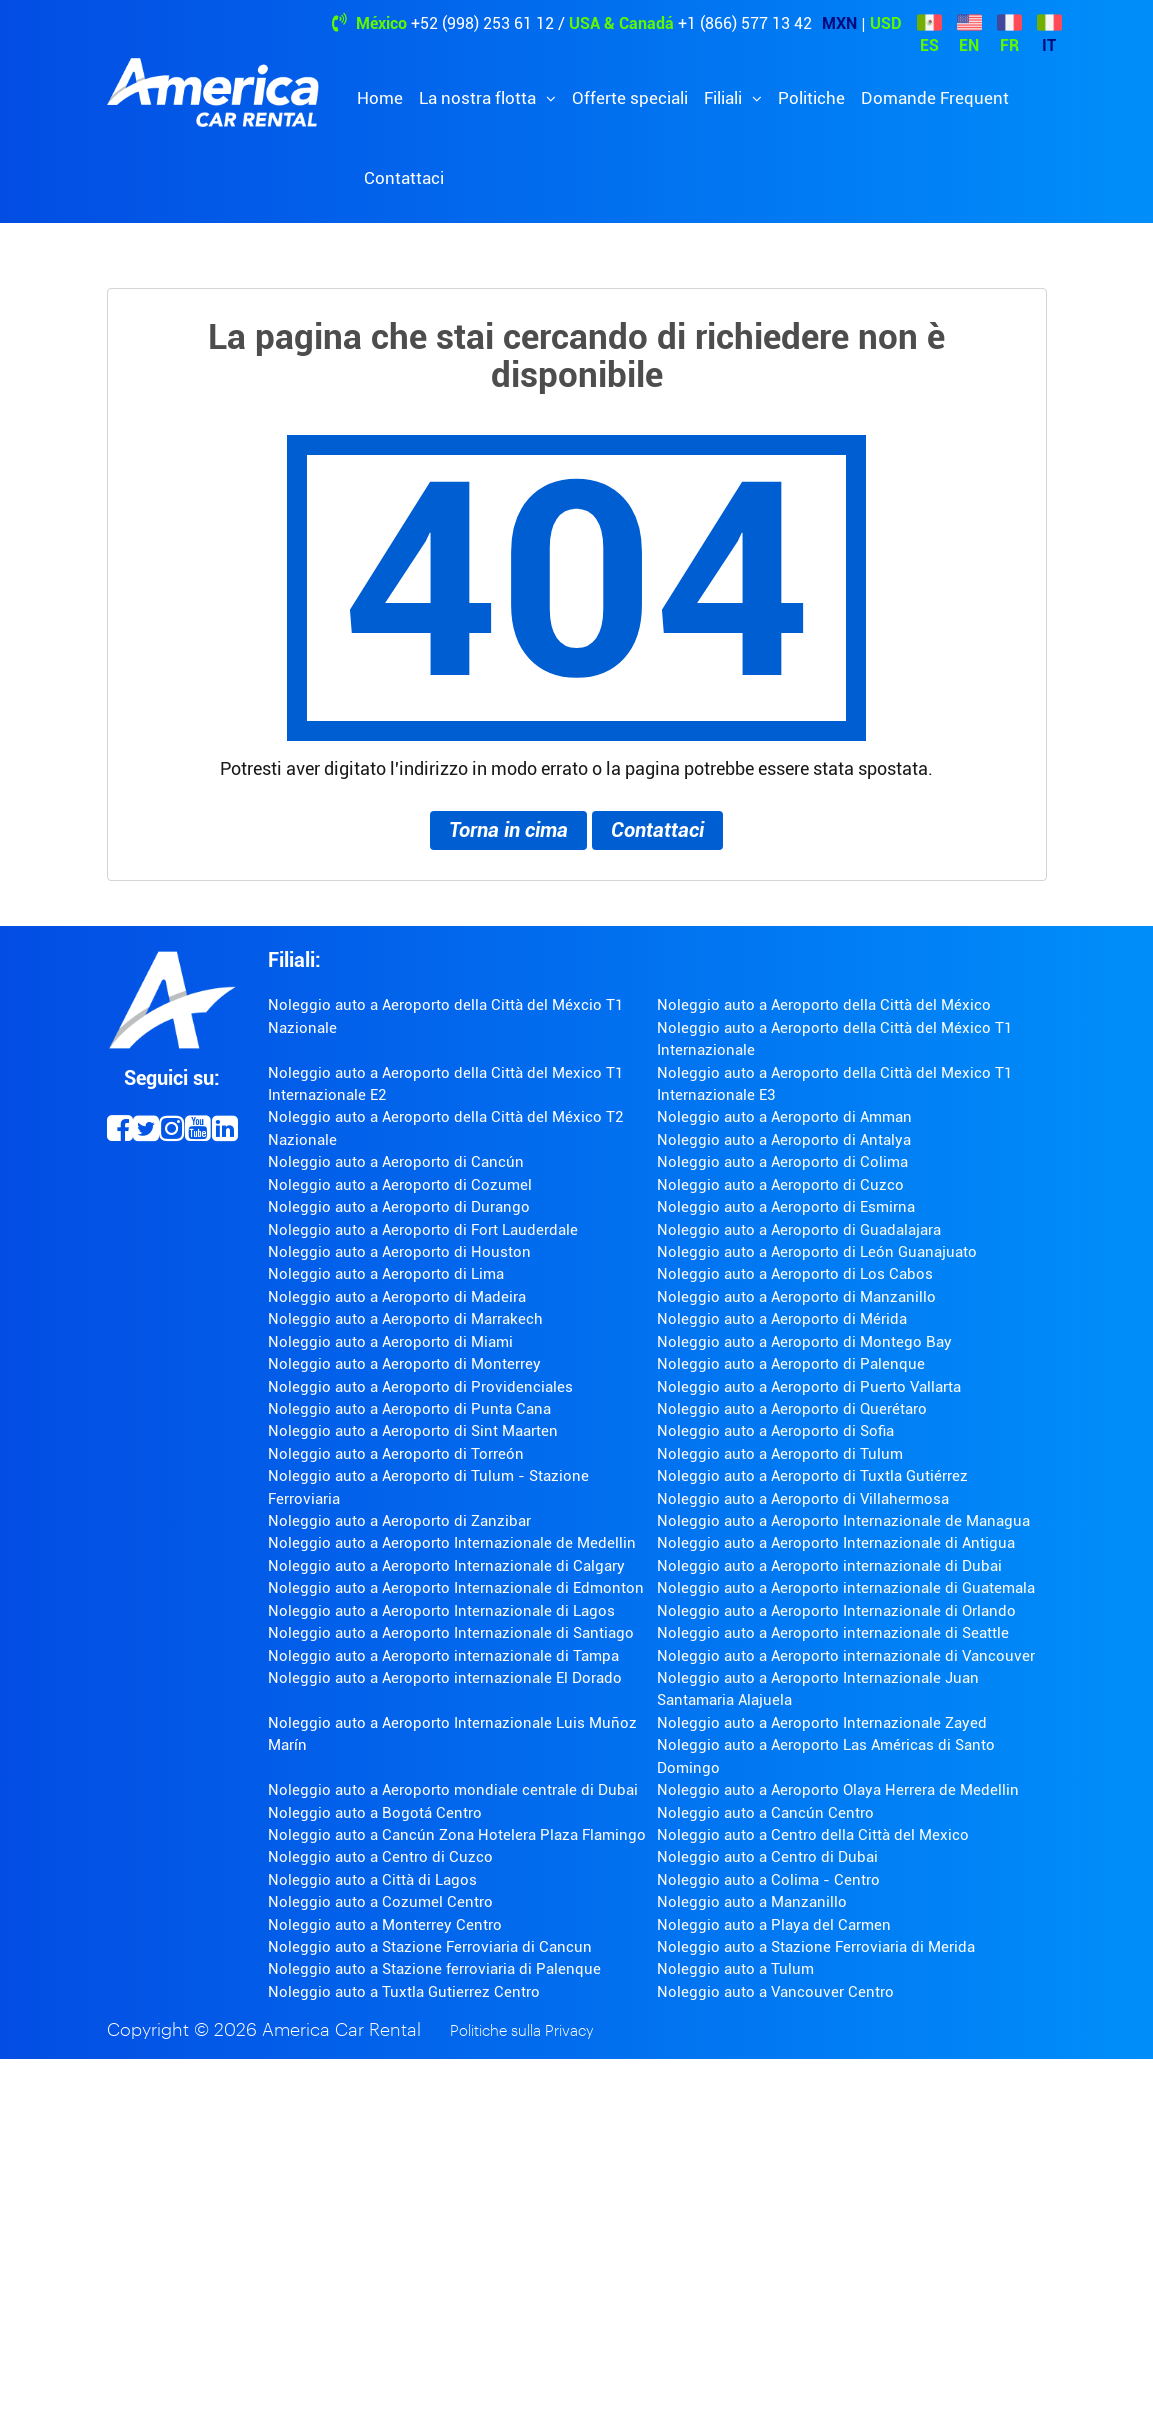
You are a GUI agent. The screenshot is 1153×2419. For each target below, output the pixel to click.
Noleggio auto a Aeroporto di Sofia (775, 1431)
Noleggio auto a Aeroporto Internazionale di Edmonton (456, 1588)
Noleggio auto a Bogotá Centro (375, 1813)
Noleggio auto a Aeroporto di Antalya (784, 1140)
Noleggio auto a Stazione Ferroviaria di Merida (816, 1947)
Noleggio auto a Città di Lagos (372, 1880)
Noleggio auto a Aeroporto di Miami (390, 1342)
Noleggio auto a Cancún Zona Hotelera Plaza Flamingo (457, 1835)
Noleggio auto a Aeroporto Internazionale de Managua (843, 1521)
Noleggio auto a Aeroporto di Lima (386, 1274)
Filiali (725, 98)
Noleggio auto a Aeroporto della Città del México (824, 1005)
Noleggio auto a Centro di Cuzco (380, 1857)
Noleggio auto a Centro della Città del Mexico (813, 1835)
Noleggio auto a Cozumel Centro (380, 1902)
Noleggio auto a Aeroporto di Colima (782, 1162)
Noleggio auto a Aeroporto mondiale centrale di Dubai (453, 1790)
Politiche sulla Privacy (522, 2031)
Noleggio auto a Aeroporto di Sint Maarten (413, 1431)
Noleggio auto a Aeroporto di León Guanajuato (817, 1252)
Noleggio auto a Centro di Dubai (767, 1857)
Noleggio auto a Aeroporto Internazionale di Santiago (451, 1633)
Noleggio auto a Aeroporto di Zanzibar (399, 1521)
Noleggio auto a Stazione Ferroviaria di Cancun (430, 1947)
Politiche (811, 98)
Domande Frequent (935, 98)
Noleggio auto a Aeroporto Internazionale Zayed (822, 1723)
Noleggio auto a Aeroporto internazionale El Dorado (445, 1678)
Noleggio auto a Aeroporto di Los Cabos (795, 1274)
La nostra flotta (479, 98)
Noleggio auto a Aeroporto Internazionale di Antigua (836, 1543)
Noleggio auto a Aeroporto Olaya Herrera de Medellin (838, 1790)
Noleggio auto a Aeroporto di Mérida (782, 1319)
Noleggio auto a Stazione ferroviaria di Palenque (434, 1969)
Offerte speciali (630, 98)
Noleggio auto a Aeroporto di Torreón (396, 1454)
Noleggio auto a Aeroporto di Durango (399, 1207)
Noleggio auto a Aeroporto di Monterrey (404, 1364)
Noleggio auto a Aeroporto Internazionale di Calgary (446, 1566)
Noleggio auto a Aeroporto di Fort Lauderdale (423, 1230)
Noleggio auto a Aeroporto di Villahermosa (803, 1499)
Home (380, 98)
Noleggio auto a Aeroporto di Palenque (791, 1364)
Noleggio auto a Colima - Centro (768, 1880)
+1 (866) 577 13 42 (745, 23)
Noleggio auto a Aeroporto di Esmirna (786, 1207)
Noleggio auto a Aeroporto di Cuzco (780, 1185)
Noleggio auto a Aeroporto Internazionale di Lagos (441, 1611)
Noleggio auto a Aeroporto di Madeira (397, 1297)
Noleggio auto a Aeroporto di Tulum (780, 1454)
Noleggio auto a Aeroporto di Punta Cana (409, 1409)
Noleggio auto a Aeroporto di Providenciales (420, 1387)
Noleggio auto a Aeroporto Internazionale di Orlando (836, 1611)
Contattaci (404, 178)
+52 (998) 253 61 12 (482, 23)
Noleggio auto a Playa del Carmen (774, 1925)
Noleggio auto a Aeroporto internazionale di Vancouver (846, 1656)
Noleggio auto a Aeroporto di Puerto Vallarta (809, 1387)
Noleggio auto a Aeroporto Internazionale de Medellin (452, 1543)
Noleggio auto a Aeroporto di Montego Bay (804, 1342)
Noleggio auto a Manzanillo (752, 1902)
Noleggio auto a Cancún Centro (765, 1813)
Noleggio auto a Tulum (735, 1969)
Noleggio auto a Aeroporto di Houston (399, 1252)
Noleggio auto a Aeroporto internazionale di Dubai (829, 1566)
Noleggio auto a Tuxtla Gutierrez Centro (404, 1992)
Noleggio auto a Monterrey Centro (385, 1925)
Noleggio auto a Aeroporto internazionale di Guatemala (846, 1588)
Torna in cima (508, 830)
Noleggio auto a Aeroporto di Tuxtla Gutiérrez (812, 1476)
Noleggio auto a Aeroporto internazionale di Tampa (443, 1656)
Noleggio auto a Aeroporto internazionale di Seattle (833, 1633)
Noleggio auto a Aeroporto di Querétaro (792, 1409)
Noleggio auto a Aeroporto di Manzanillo (796, 1297)
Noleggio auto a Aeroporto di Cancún (396, 1162)
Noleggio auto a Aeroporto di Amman (784, 1117)
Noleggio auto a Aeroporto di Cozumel (400, 1185)
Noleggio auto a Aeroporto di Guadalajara (799, 1230)
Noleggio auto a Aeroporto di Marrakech (405, 1319)
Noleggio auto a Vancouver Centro (775, 1992)
